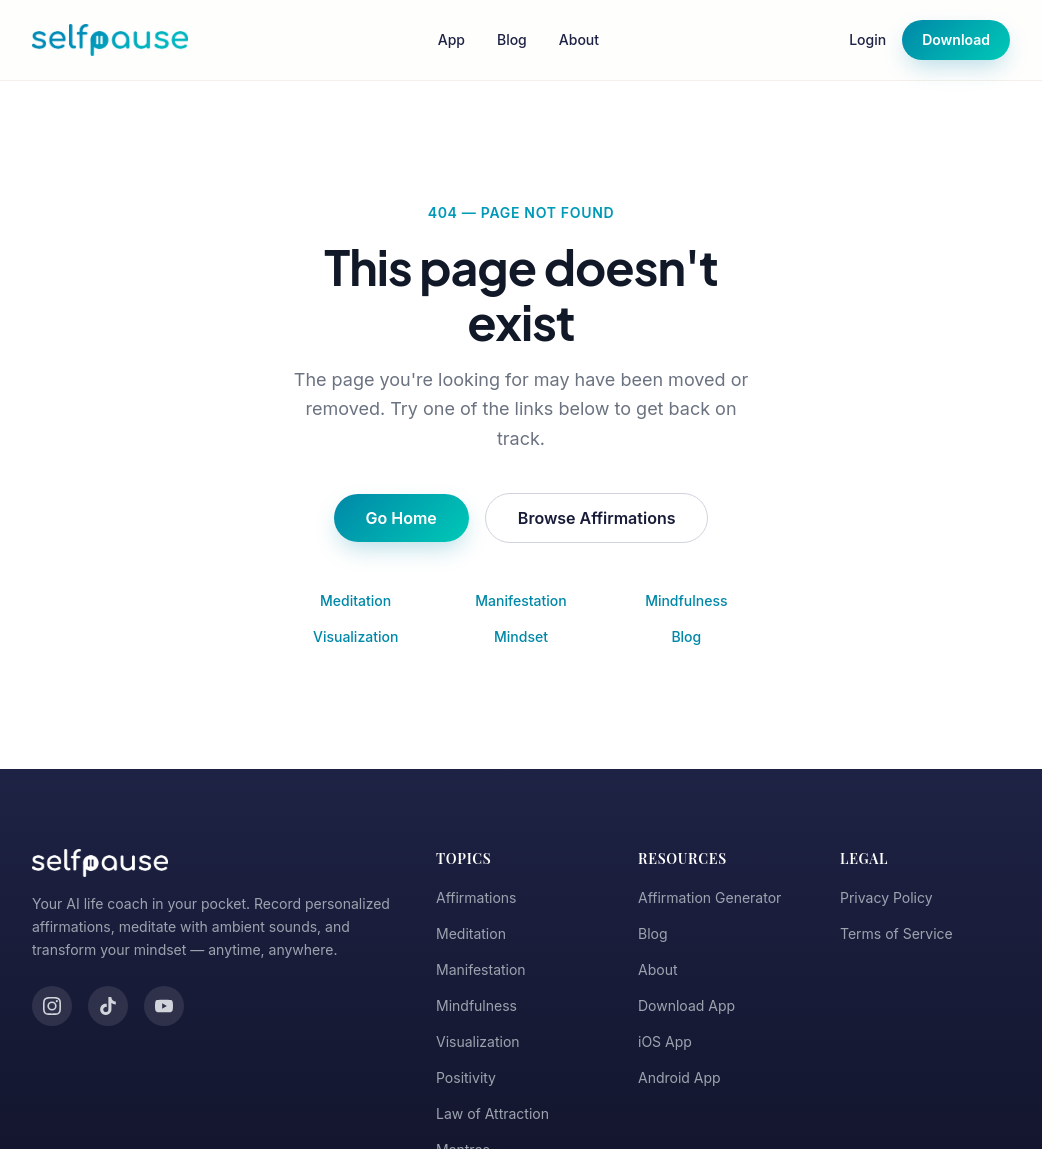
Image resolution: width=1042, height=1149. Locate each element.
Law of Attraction (492, 1113)
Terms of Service (896, 933)
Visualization (355, 636)
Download (956, 39)
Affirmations (476, 897)
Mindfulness (686, 600)
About (579, 39)
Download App (686, 1005)
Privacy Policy (886, 897)
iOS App (665, 1041)
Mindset (521, 636)
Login (867, 39)
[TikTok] (108, 1006)
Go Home (401, 518)
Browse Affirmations (597, 518)
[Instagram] (52, 1006)
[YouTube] (164, 1006)
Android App (679, 1077)
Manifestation (520, 600)
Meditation (355, 600)
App (451, 39)
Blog (512, 39)
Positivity (466, 1077)
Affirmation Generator (709, 897)
